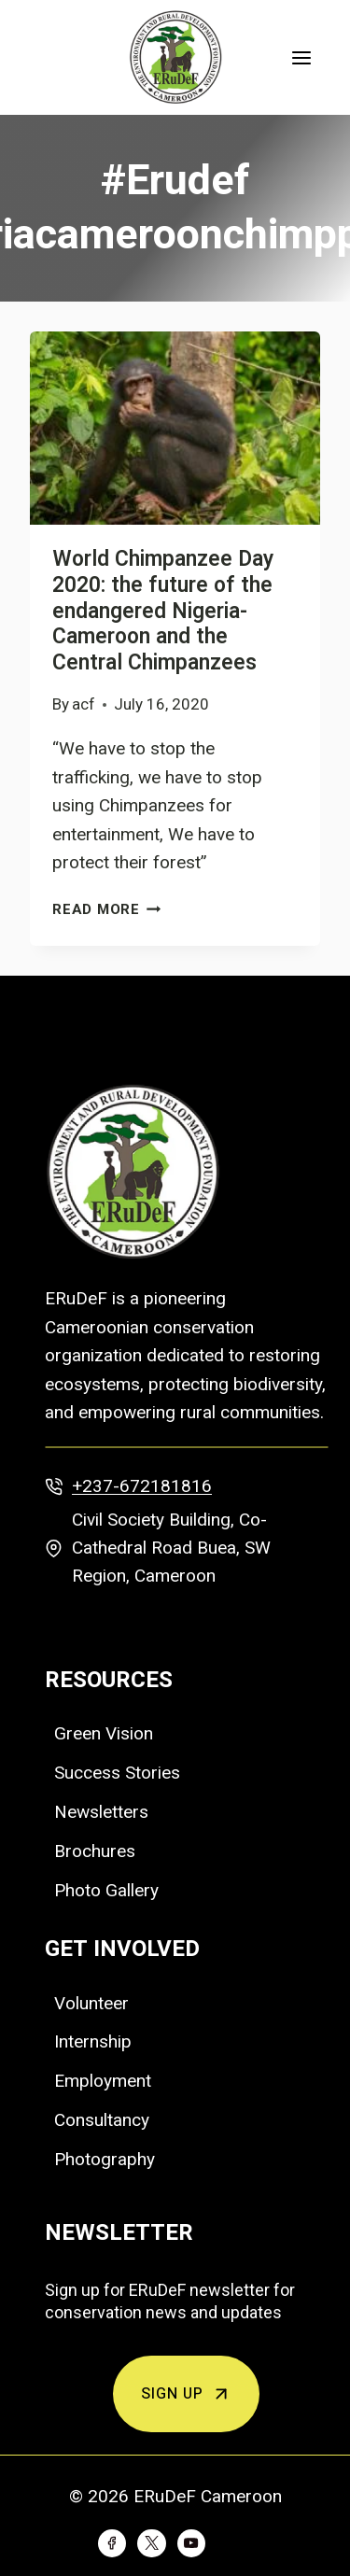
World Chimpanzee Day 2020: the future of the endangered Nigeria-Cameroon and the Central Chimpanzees (162, 610)
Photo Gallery (106, 1890)
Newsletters (101, 1812)
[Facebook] (112, 2543)
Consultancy (101, 2120)
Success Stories (117, 1772)
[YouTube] (191, 2543)
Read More (106, 909)
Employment (102, 2080)
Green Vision (103, 1733)
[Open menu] (301, 57)
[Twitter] (151, 2543)
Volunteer (91, 2003)
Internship (93, 2041)
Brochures (94, 1851)
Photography (104, 2159)
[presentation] (175, 428)
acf (83, 704)
